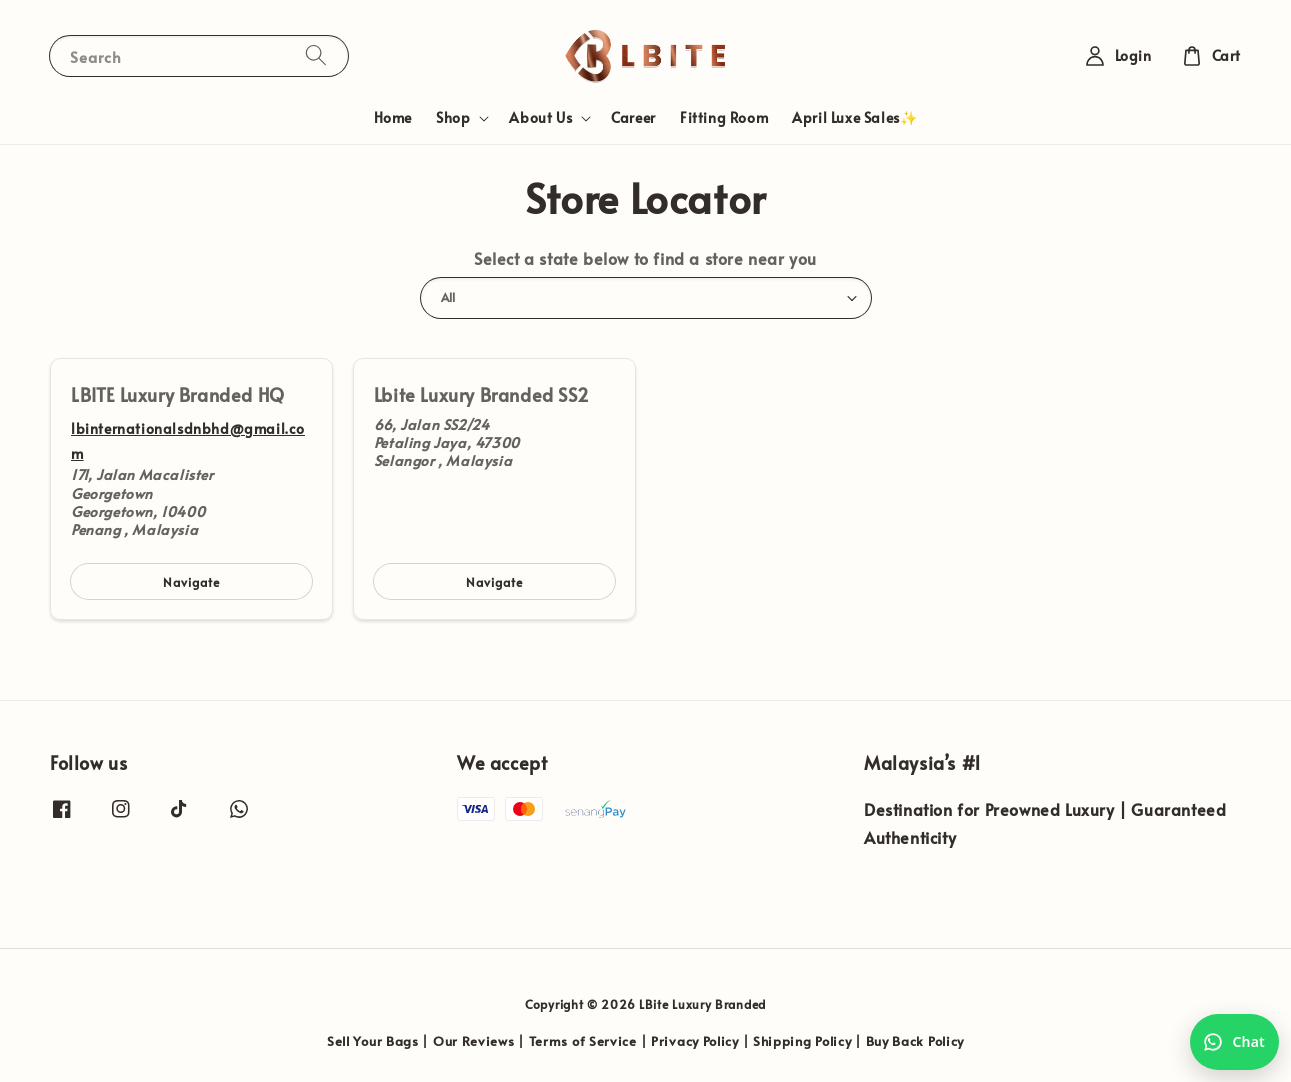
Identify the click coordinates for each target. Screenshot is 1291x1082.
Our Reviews (474, 1041)
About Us (540, 118)
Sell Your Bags (373, 1041)
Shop (453, 118)
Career (633, 117)
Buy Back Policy (915, 1041)
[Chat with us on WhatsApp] (1234, 1042)
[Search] (316, 55)
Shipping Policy (802, 1041)
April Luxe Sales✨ (854, 117)
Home (393, 117)
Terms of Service (583, 1041)
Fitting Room (724, 117)
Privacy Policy (695, 1041)
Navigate (191, 582)
